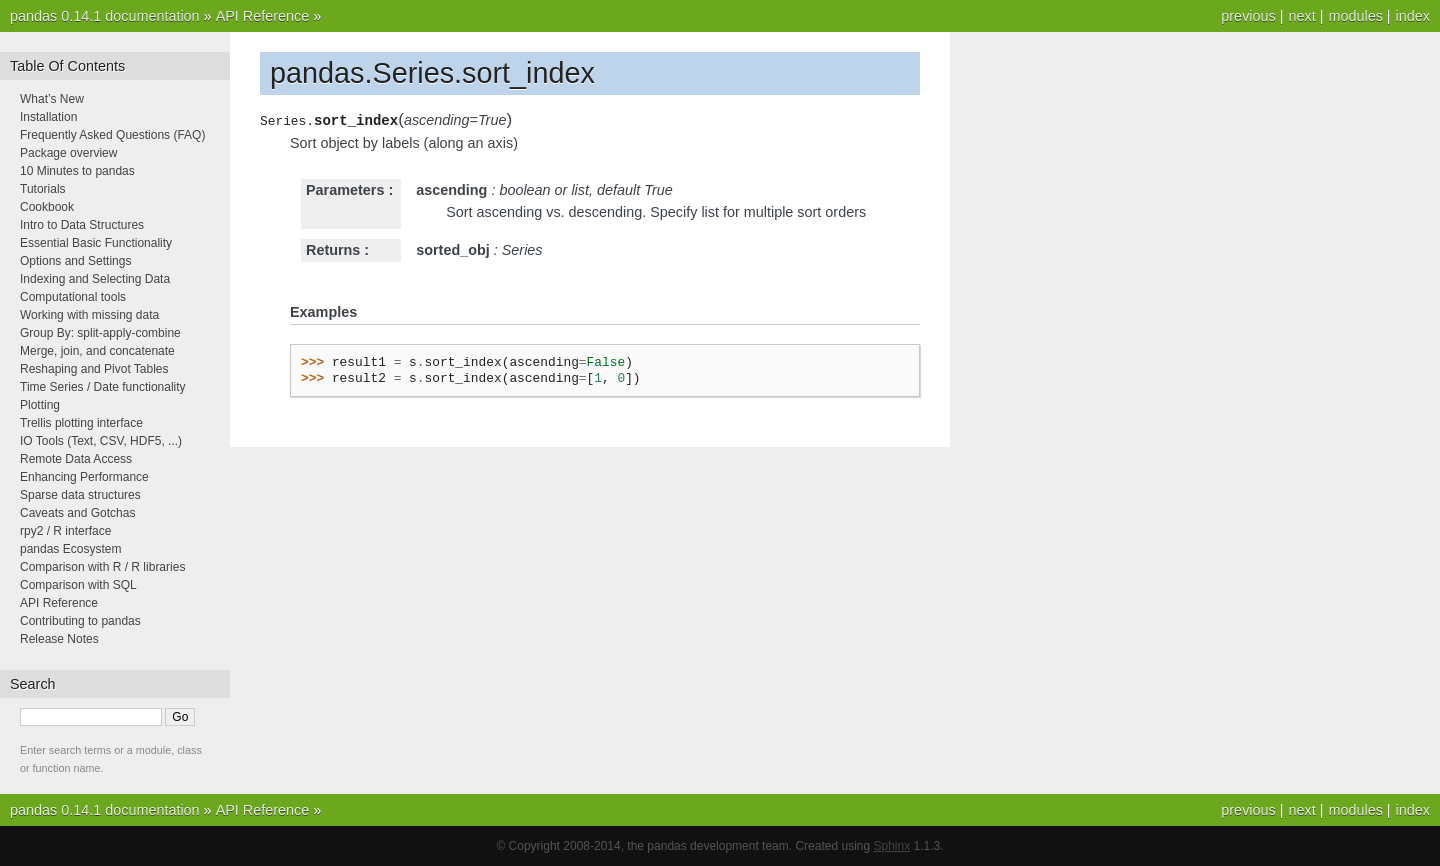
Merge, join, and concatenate (97, 351)
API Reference (263, 16)
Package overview (68, 153)
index (1413, 16)
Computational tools (73, 297)
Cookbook (47, 207)
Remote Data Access (76, 459)
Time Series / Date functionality (103, 387)
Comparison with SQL (78, 585)
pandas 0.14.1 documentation (105, 16)
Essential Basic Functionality (96, 243)
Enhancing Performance (84, 477)
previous (1248, 16)
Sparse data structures (80, 495)
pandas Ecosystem (70, 549)
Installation (48, 117)
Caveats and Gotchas (77, 513)
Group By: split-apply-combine (100, 333)
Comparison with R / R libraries (102, 567)
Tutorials (43, 189)
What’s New (52, 99)
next (1301, 16)
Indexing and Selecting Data (95, 279)
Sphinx (892, 846)
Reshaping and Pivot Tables (94, 369)
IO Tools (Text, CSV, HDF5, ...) (101, 441)
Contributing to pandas (80, 621)
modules (1355, 16)
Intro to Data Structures (82, 225)
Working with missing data (89, 315)
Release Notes (59, 639)
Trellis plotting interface (81, 423)
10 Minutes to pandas (77, 171)
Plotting (40, 405)
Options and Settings (75, 261)
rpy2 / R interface (65, 531)
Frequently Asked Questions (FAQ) (112, 135)
